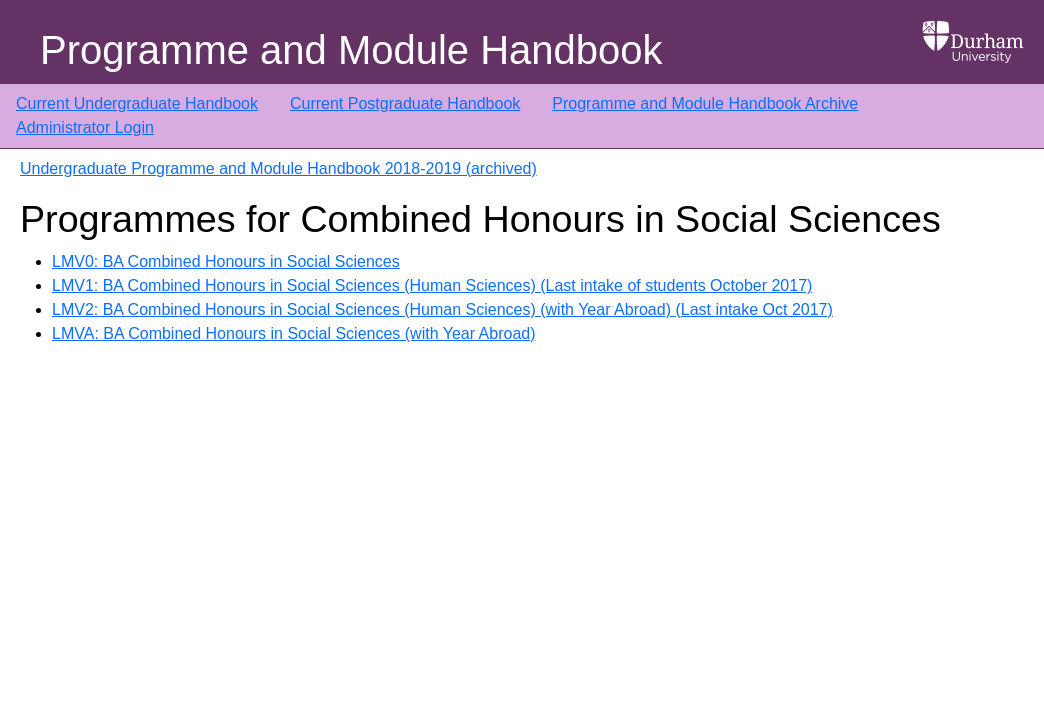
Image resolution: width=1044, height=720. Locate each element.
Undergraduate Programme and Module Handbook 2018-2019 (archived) (278, 168)
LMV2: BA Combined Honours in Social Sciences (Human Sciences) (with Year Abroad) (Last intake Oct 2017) (442, 309)
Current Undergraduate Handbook (137, 103)
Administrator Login (85, 127)
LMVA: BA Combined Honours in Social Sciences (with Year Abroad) (294, 333)
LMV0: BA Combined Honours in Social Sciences (226, 261)
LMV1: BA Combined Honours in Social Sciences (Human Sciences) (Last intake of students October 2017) (432, 285)
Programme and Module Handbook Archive (705, 103)
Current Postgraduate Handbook (405, 103)
